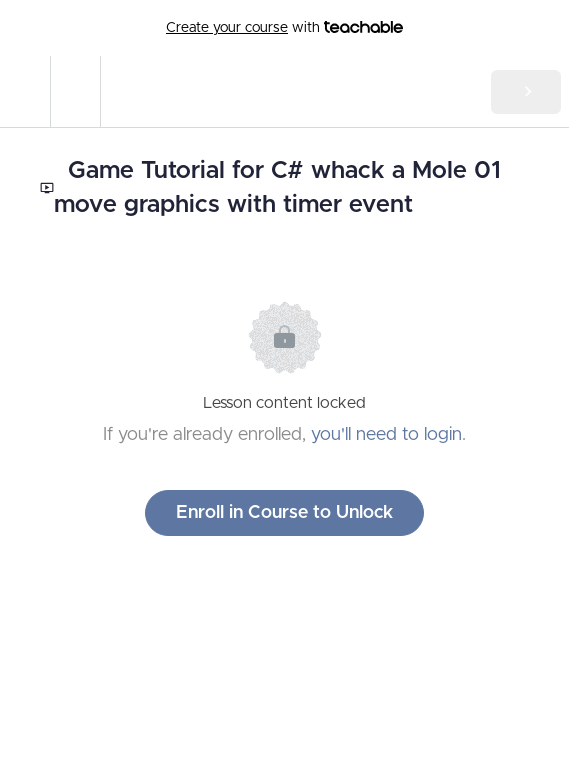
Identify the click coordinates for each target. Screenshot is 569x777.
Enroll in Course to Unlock (284, 513)
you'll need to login (386, 435)
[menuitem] (75, 91)
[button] (25, 91)
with (284, 28)
